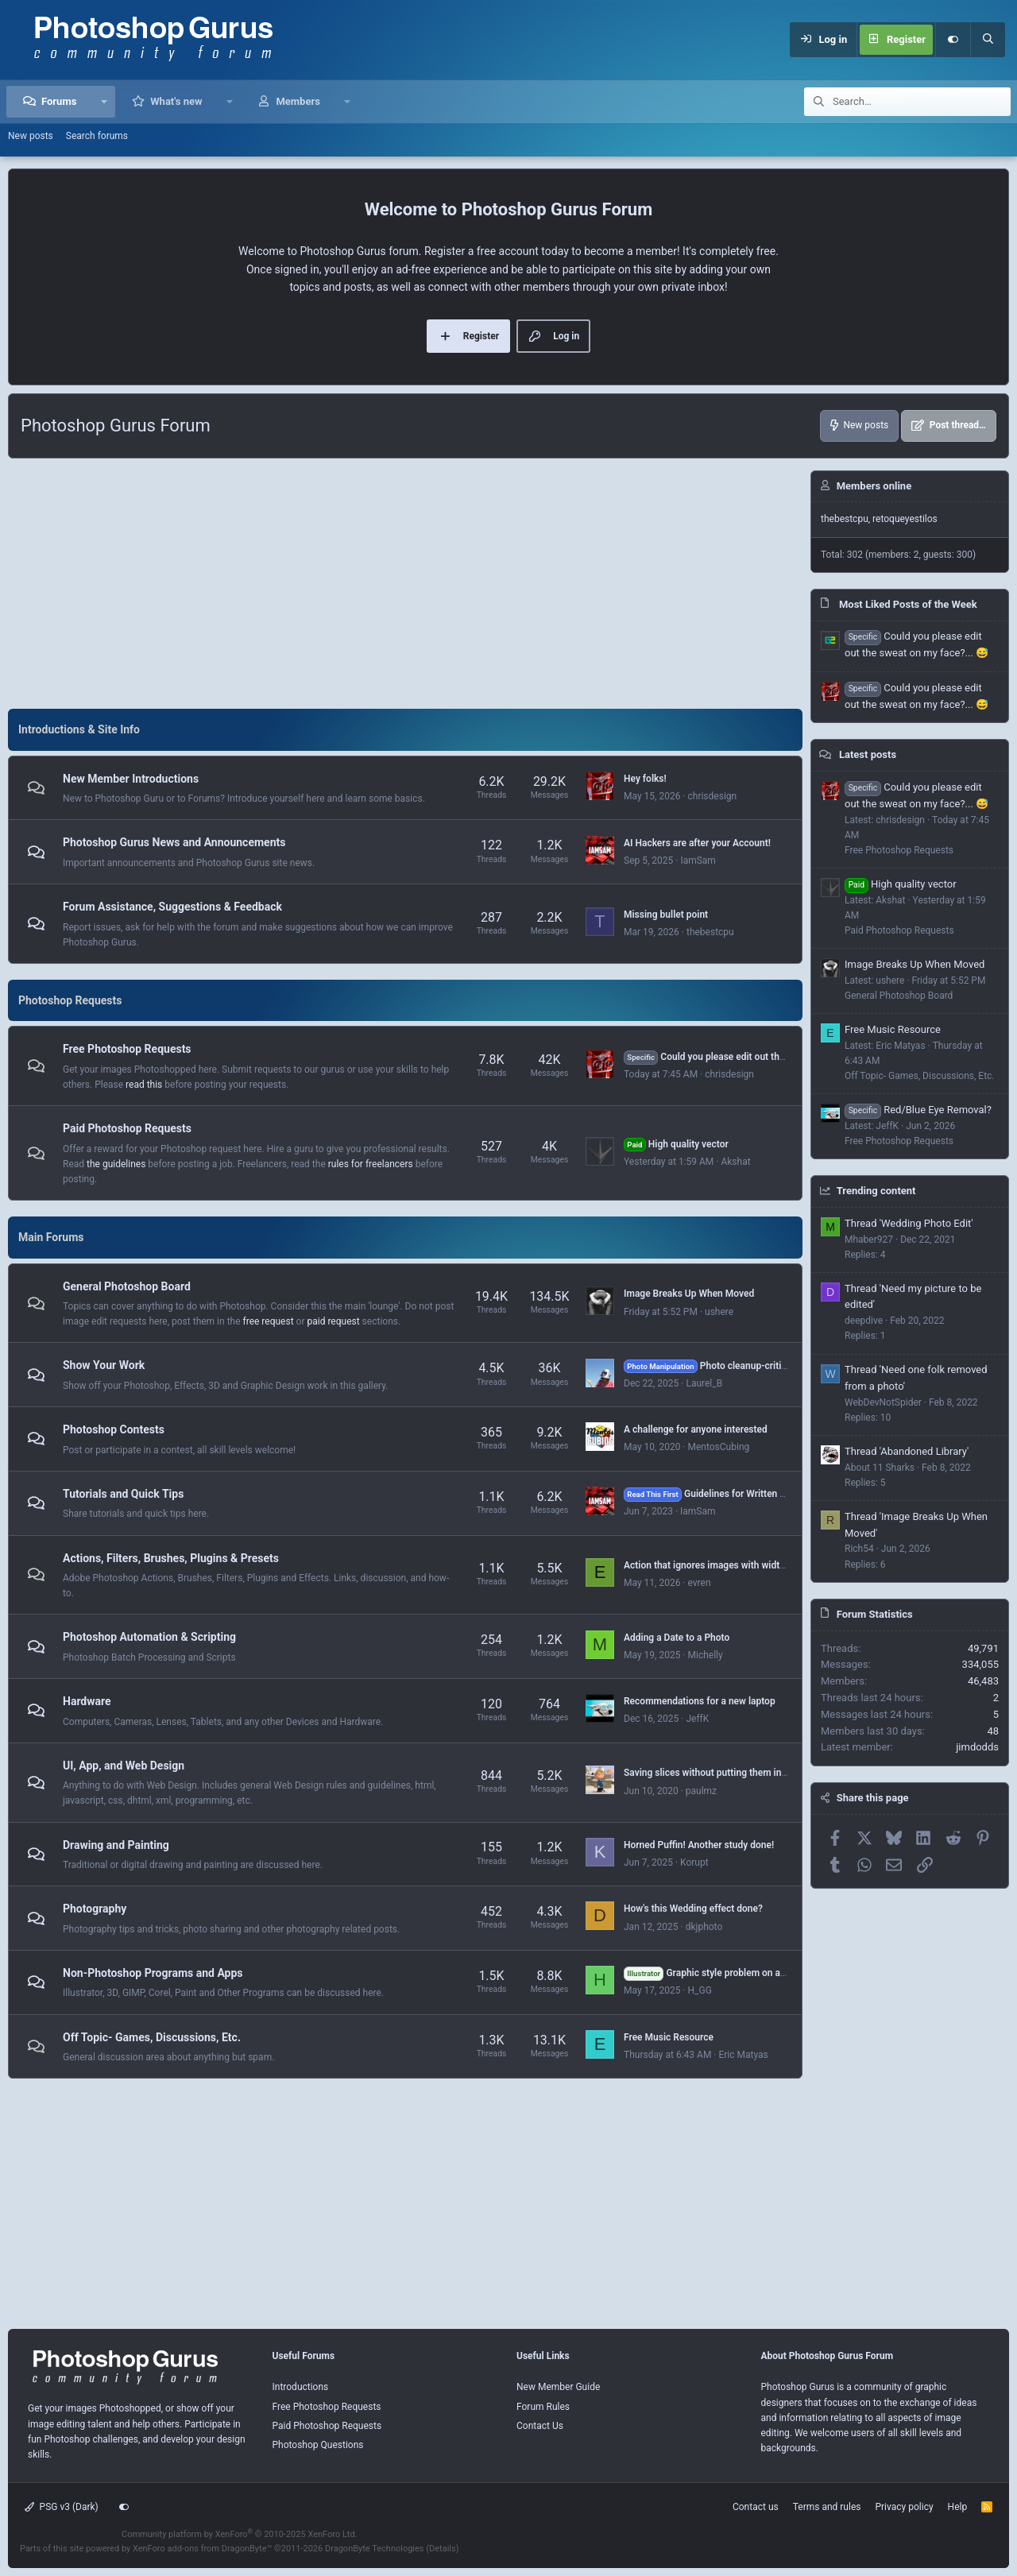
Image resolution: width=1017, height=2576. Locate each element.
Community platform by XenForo (240, 2534)
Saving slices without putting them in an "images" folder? (745, 1772)
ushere (719, 1311)
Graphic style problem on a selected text (730, 1972)
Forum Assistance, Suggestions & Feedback (172, 906)
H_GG (699, 1990)
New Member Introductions (131, 778)
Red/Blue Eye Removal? (918, 1110)
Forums (58, 101)
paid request (333, 1321)
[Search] (987, 39)
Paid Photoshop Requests (127, 1128)
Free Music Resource (668, 2037)
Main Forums (51, 1237)
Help (958, 2506)
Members (297, 101)
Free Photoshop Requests (127, 1048)
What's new (176, 101)
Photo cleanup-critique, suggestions (739, 1365)
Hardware (87, 1701)
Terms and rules (827, 2506)
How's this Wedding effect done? (693, 1908)
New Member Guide (558, 2386)
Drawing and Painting (116, 1845)
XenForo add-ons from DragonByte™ (202, 2548)
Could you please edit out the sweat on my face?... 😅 (756, 1056)
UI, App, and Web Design (123, 1765)
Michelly (704, 1655)
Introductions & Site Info (79, 729)
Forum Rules (543, 2406)
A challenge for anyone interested (696, 1429)
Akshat (735, 1161)
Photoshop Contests (113, 1429)
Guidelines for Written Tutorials (720, 1493)
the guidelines (116, 1164)
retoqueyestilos (905, 518)
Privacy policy (904, 2506)
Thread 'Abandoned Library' (907, 1451)
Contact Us (539, 2425)
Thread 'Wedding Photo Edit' (909, 1223)
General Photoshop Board (127, 1286)
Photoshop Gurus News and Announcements (174, 843)
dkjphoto (704, 1926)
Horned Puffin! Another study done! (699, 1845)
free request (268, 1321)
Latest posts (867, 754)
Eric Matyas (743, 2054)
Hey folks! (645, 778)
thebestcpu (710, 932)
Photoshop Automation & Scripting (149, 1636)
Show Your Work (104, 1366)
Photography (94, 1908)
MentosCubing (718, 1446)
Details (442, 2548)
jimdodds (977, 1747)
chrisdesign (712, 796)
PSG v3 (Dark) (62, 2506)
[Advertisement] (405, 581)
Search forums (97, 135)
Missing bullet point (666, 914)
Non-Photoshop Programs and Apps (153, 1973)
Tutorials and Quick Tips (123, 1493)
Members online (874, 486)
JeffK (697, 1718)
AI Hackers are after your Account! (697, 843)
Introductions (301, 2386)
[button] (103, 102)
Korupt (694, 1862)
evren (698, 1582)
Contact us (756, 2506)
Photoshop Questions (318, 2444)
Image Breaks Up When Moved (689, 1293)
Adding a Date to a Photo (676, 1637)
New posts (30, 135)
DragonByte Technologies (374, 2548)
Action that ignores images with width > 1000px (725, 1565)
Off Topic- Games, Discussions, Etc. (152, 2037)
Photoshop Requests (70, 1000)
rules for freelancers (370, 1164)
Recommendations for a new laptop (699, 1701)
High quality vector (676, 1144)
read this (144, 1084)
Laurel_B (704, 1383)
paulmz (701, 1791)
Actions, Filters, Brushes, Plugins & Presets (171, 1558)
